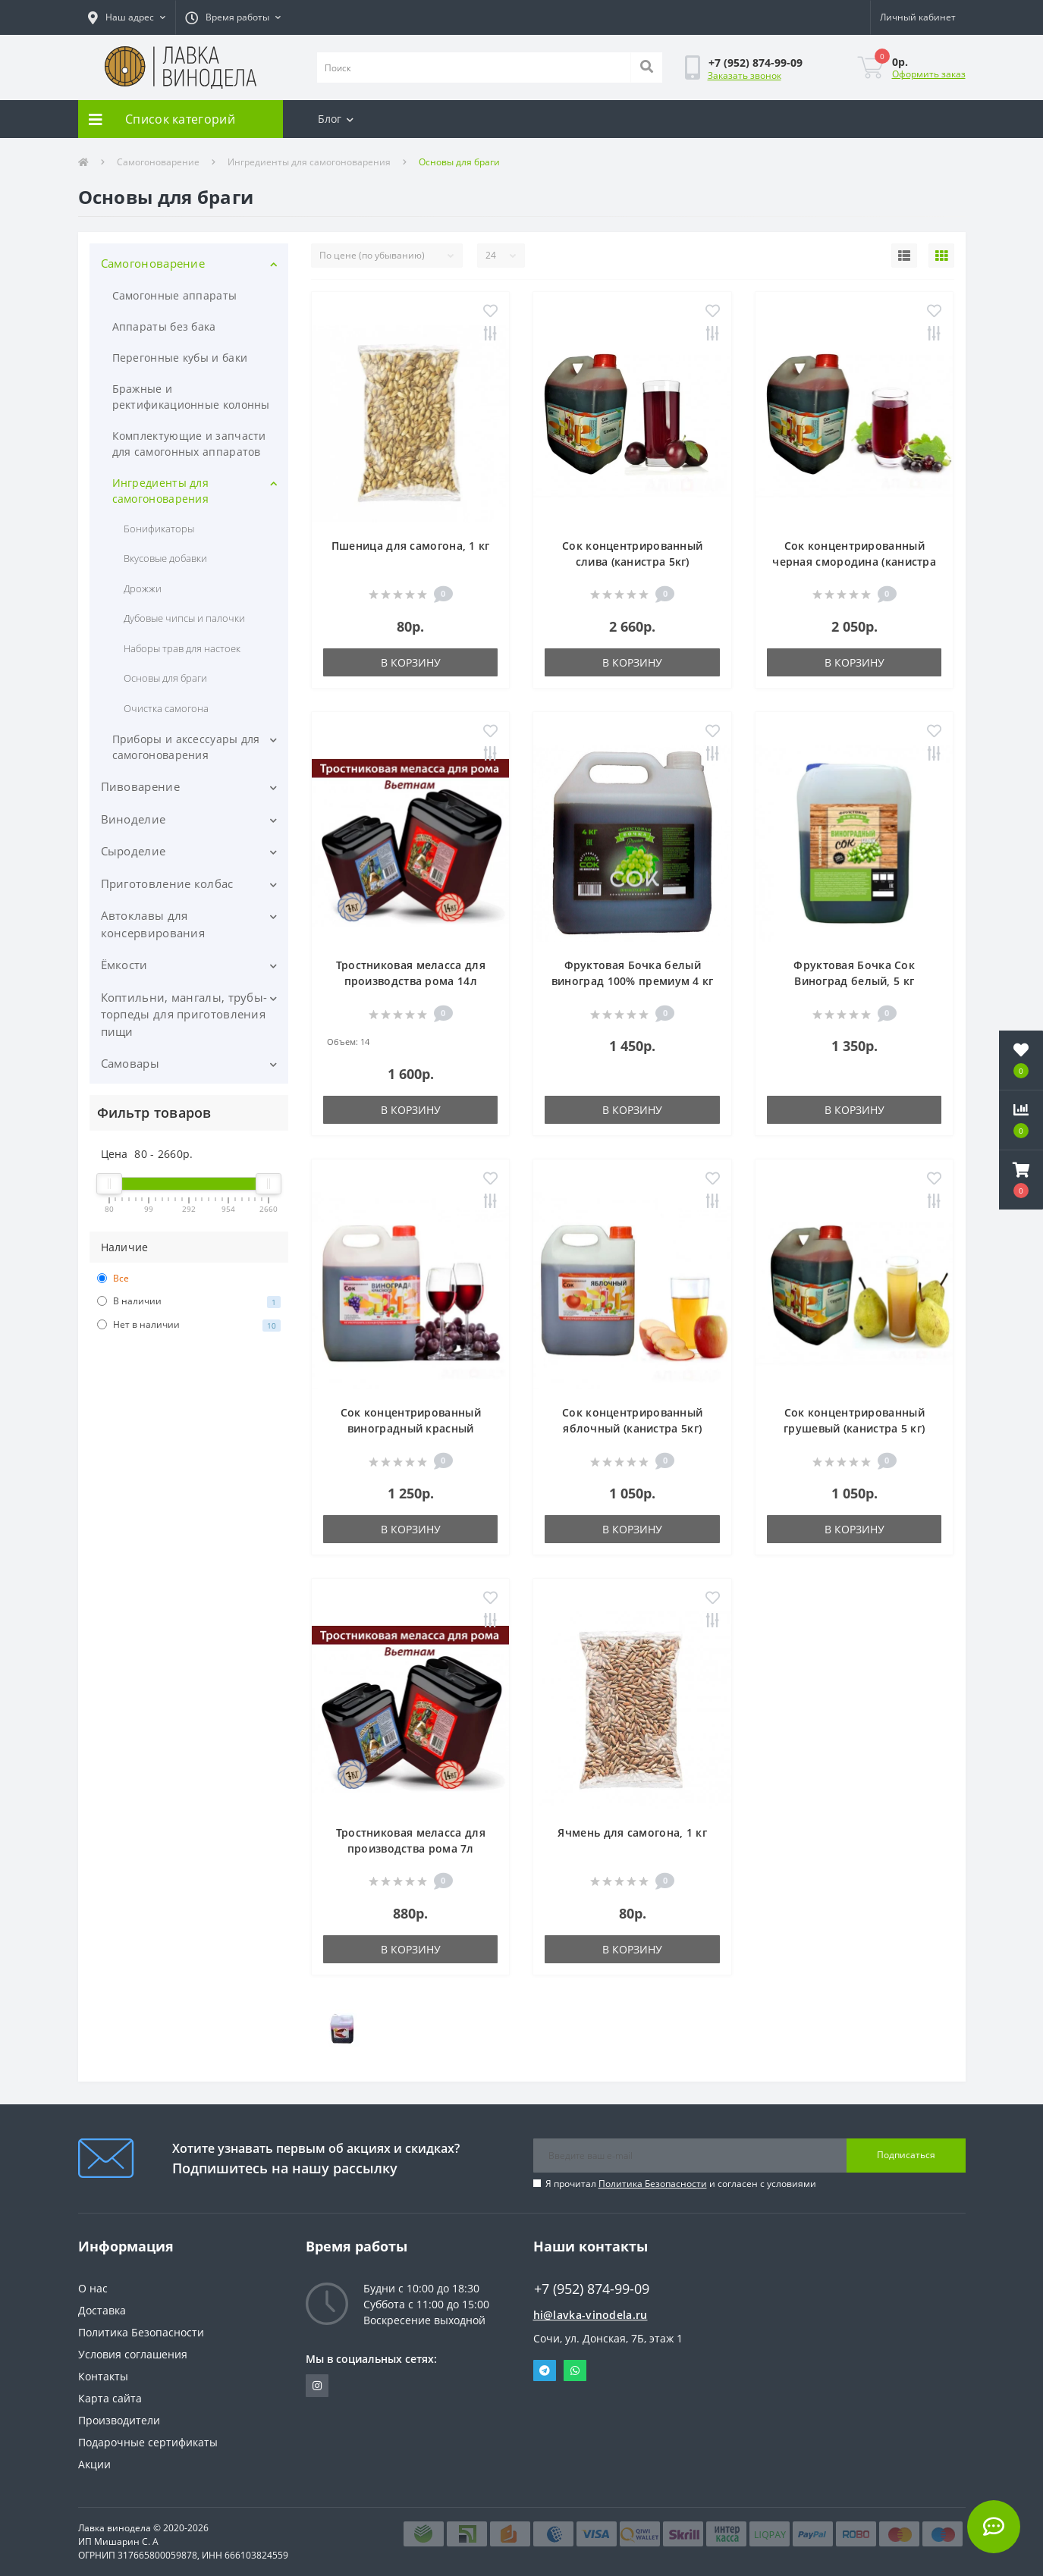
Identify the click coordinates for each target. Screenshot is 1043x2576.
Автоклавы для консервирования (153, 924)
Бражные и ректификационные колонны (191, 396)
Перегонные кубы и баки (180, 357)
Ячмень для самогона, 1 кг (632, 1832)
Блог (336, 118)
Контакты (103, 2376)
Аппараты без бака (164, 326)
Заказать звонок (744, 75)
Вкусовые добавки (166, 558)
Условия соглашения (132, 2354)
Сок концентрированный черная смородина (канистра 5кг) (854, 561)
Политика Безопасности (652, 2183)
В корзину (411, 662)
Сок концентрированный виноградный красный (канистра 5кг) (411, 1428)
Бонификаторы (159, 528)
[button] (126, 17)
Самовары (130, 1063)
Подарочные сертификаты (148, 2442)
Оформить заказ (929, 73)
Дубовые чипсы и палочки (185, 618)
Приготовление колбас (167, 883)
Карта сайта (110, 2398)
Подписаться (906, 2154)
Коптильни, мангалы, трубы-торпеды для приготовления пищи (184, 1014)
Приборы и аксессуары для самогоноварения (186, 747)
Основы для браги (166, 678)
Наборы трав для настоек (182, 648)
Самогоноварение (158, 161)
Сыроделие (133, 850)
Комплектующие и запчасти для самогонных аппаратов (189, 443)
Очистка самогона (166, 708)
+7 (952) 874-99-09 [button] (591, 2289)
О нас (93, 2288)
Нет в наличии (189, 1325)
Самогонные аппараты (174, 295)
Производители (119, 2420)
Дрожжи (143, 588)
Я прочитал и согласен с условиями (680, 2183)
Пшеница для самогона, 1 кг (410, 545)
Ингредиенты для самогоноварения (309, 161)
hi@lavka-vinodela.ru (590, 2315)
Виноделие (133, 819)
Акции (94, 2464)
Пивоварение (140, 786)
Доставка (102, 2310)
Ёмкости (124, 964)
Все (113, 1278)
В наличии (189, 1301)
